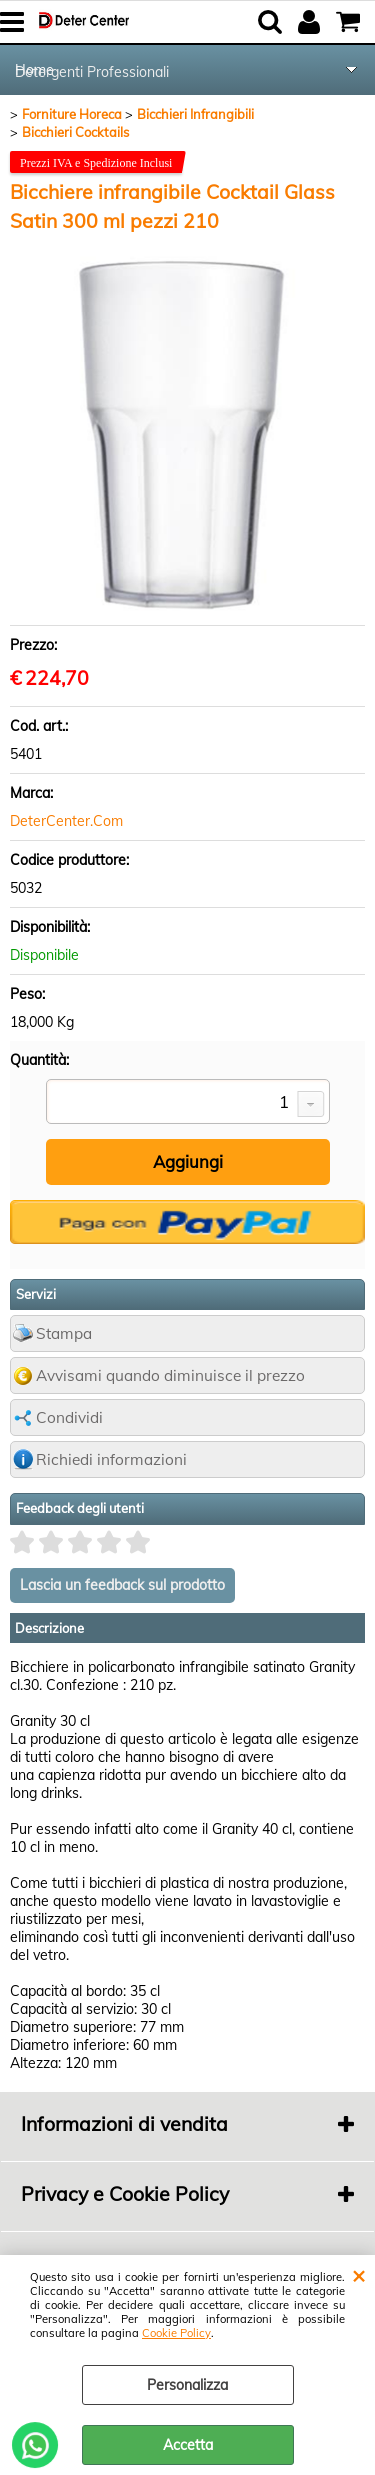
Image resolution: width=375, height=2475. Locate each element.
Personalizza (187, 2385)
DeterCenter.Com (66, 821)
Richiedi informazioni (111, 1459)
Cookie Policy (176, 2333)
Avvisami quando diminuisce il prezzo (170, 1375)
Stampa (64, 1333)
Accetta (188, 2445)
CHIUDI (358, 2275)
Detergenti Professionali (92, 72)
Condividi (69, 1417)
